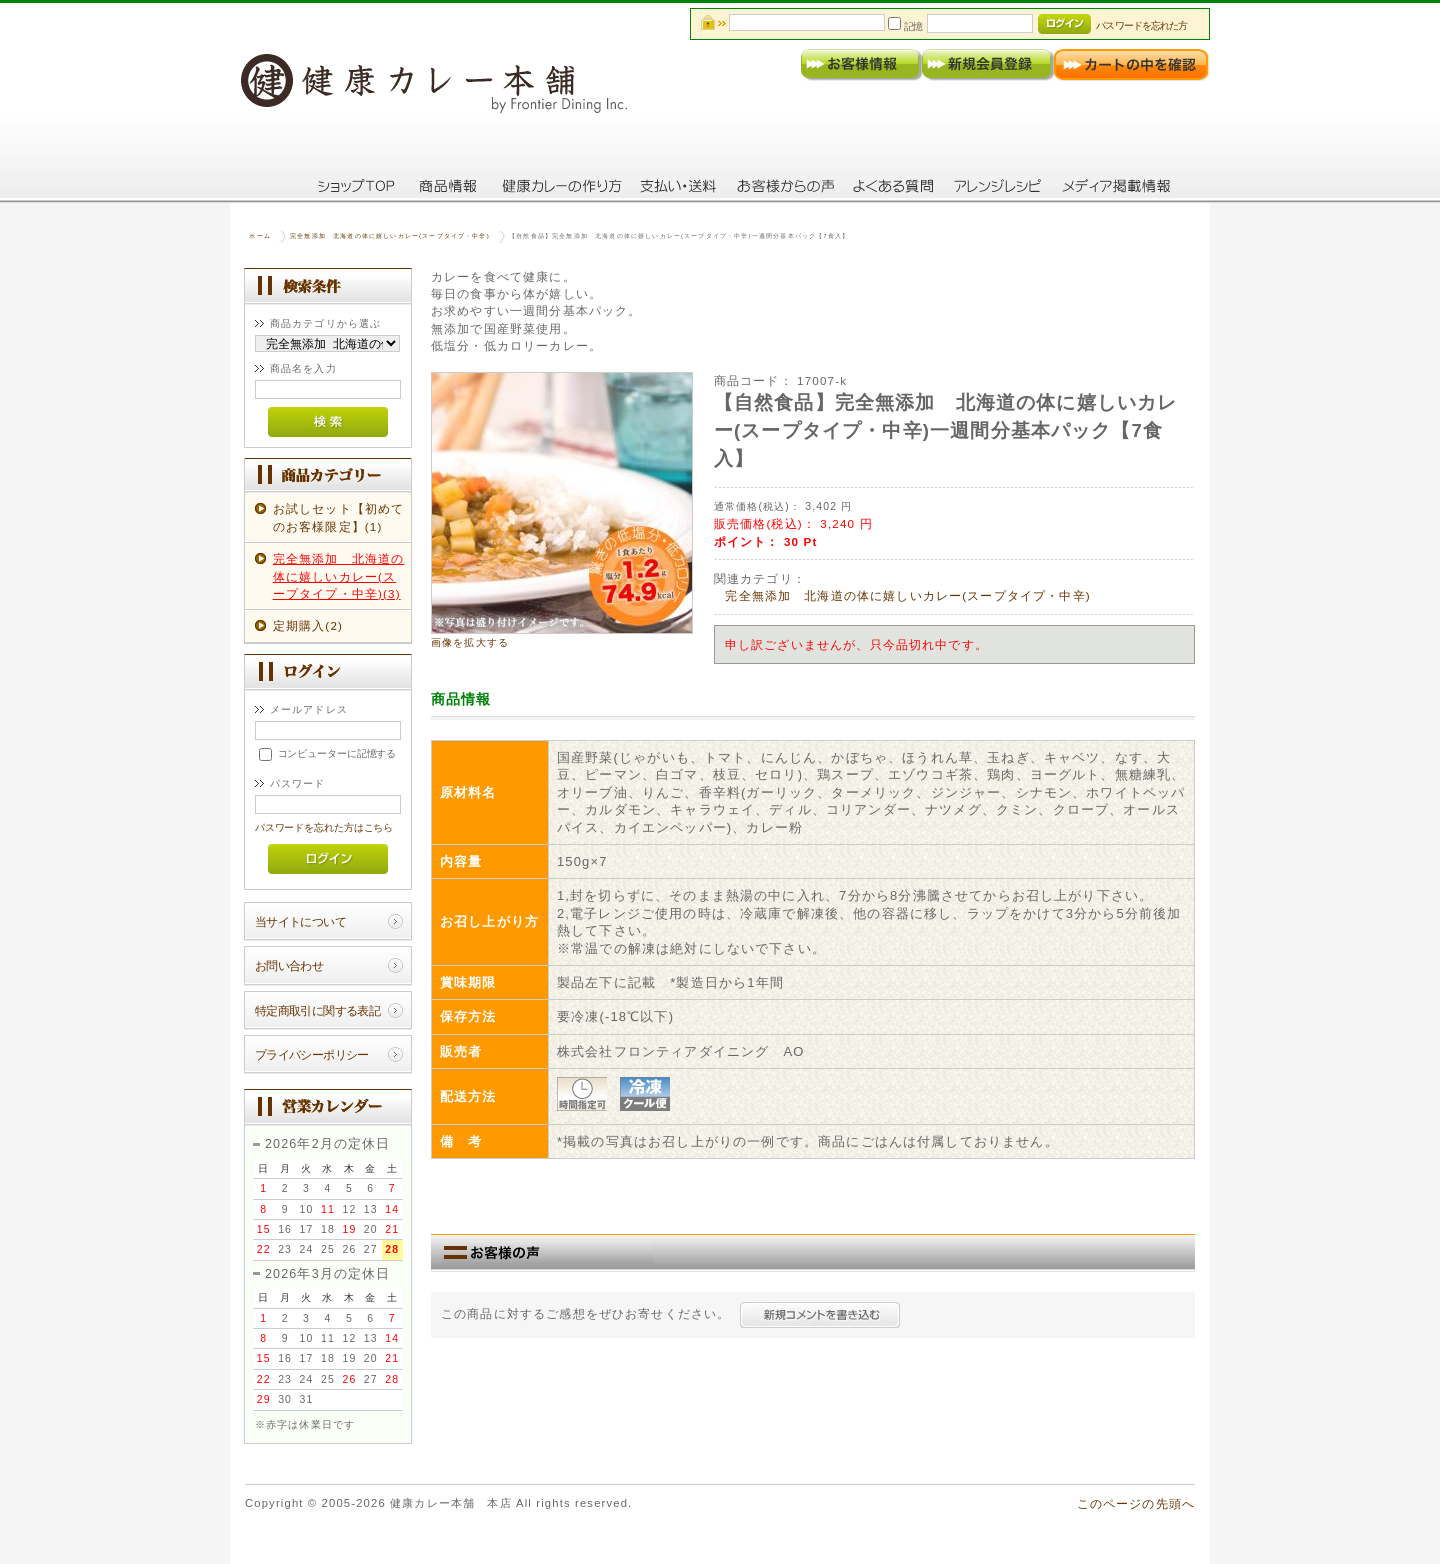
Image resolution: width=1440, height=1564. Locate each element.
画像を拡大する (470, 642)
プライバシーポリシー (312, 1054)
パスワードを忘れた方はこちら (324, 827)
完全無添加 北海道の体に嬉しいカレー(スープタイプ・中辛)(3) (339, 576)
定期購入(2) (308, 625)
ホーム (259, 236)
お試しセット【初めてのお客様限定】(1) (339, 517)
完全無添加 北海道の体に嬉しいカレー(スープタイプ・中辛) (390, 236)
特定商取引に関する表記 (318, 1010)
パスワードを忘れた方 (1141, 25)
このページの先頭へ (1136, 1503)
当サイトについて (300, 921)
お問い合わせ (289, 965)
